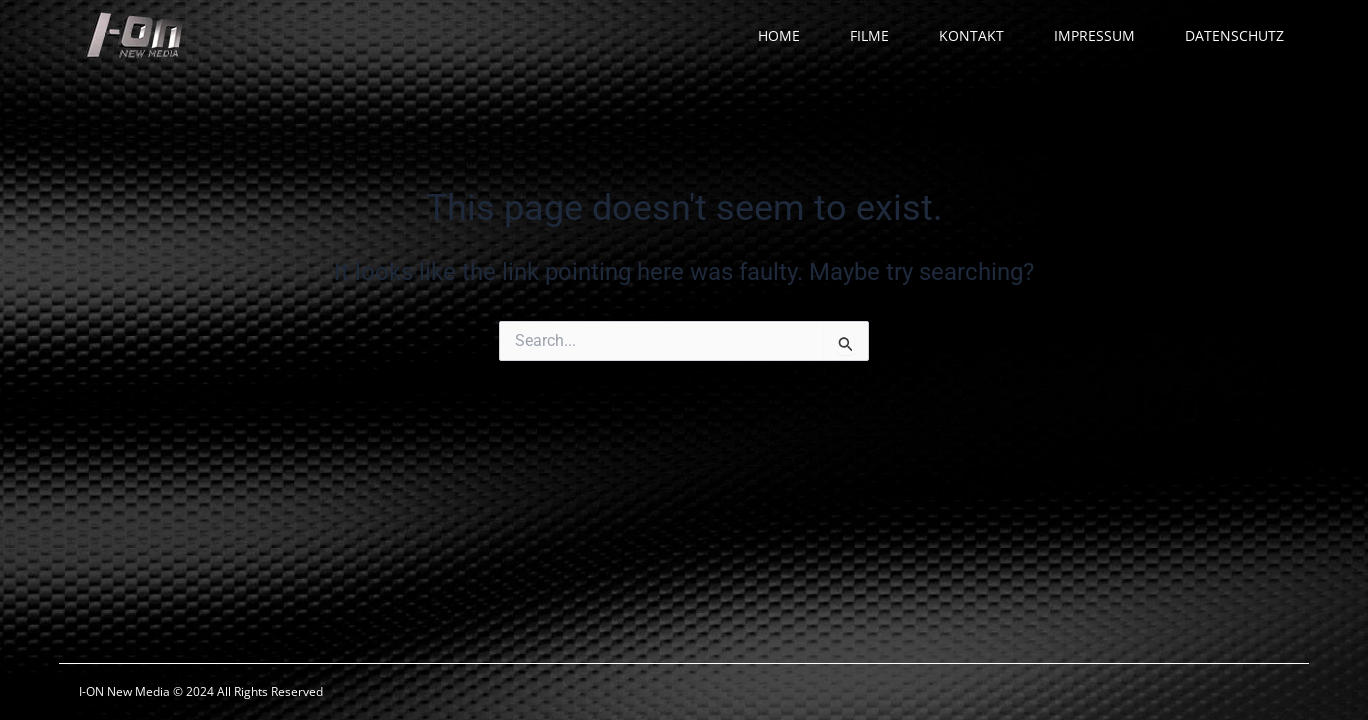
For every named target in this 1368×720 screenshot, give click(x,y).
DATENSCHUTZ (1234, 35)
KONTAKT (971, 35)
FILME (869, 35)
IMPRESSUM (1094, 35)
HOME (779, 35)
